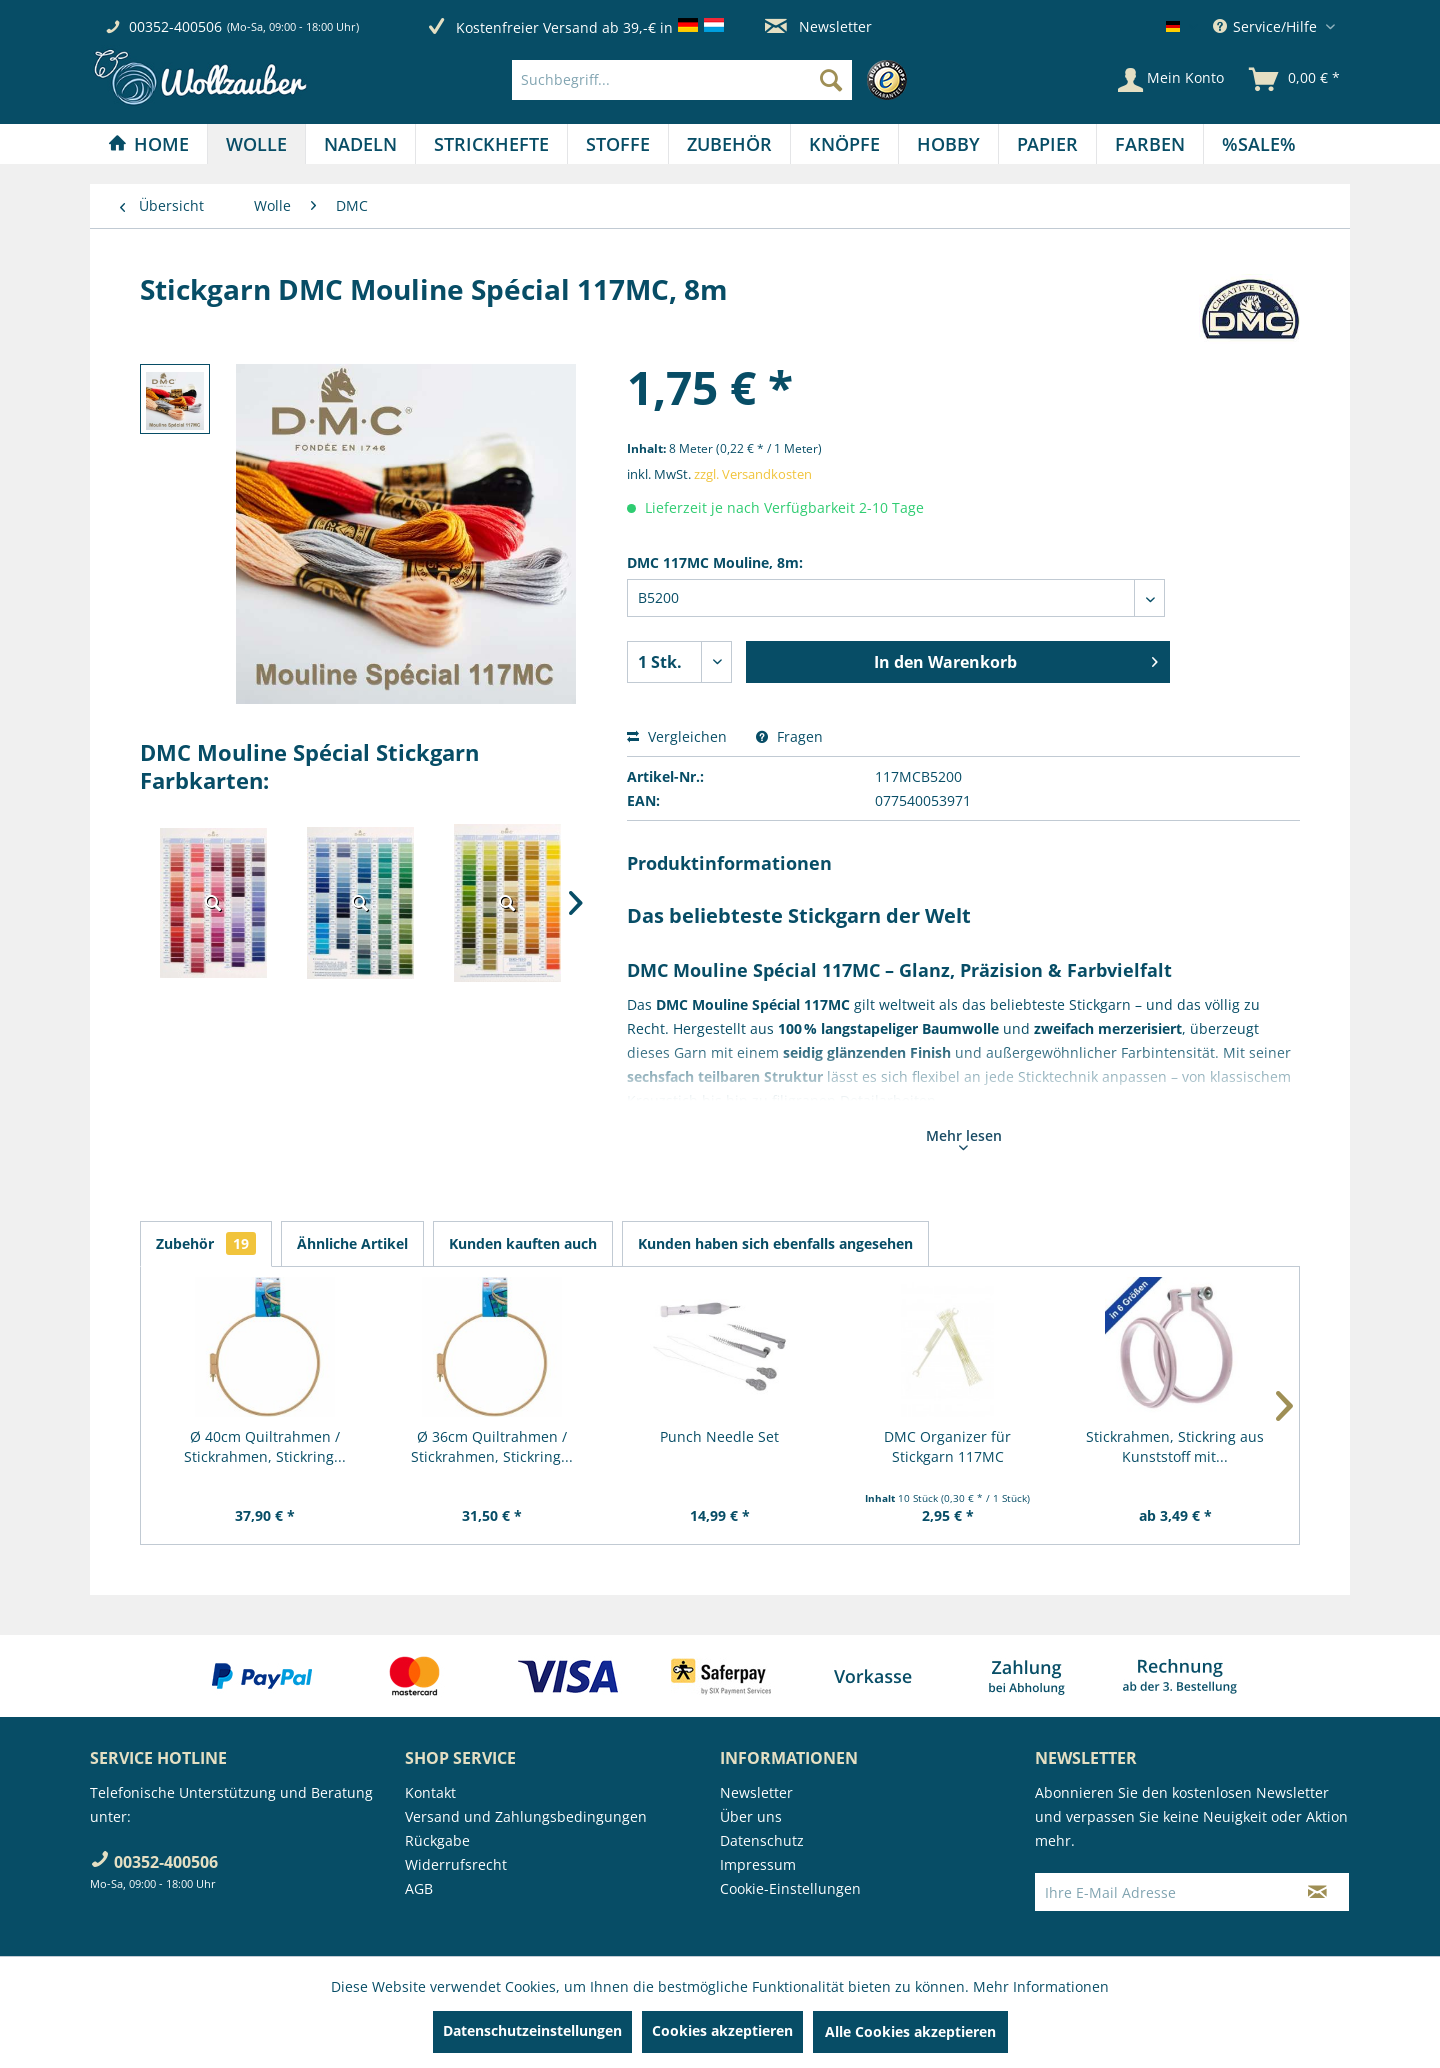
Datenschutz (762, 1840)
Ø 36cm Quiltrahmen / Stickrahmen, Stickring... (492, 1446)
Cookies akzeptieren (722, 2030)
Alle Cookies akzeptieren (910, 2031)
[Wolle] (256, 144)
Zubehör (206, 1243)
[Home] (148, 144)
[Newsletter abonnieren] (1317, 1892)
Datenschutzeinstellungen (532, 2030)
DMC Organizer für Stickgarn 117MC (947, 1446)
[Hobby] (948, 144)
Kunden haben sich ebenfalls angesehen (775, 1243)
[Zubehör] (729, 144)
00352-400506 (175, 26)
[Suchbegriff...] (682, 80)
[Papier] (1047, 144)
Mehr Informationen (1041, 1986)
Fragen (789, 736)
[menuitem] (714, 80)
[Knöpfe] (844, 144)
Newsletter (818, 26)
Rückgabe (437, 1840)
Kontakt (430, 1792)
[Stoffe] (618, 144)
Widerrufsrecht (456, 1864)
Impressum (758, 1864)
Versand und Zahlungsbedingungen (526, 1816)
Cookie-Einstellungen (790, 1888)
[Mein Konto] (1171, 80)
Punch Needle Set (719, 1436)
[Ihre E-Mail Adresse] (1161, 1892)
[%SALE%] (1259, 144)
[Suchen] (831, 80)
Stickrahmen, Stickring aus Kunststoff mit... (1175, 1446)
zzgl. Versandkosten (753, 474)
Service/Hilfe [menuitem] (1267, 26)
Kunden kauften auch (523, 1243)
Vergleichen (677, 736)
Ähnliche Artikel (352, 1243)
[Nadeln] (360, 144)
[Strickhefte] (491, 144)
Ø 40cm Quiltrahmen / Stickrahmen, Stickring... (265, 1446)
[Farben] (1150, 144)
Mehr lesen (964, 1138)
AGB (419, 1888)
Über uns (751, 1816)
